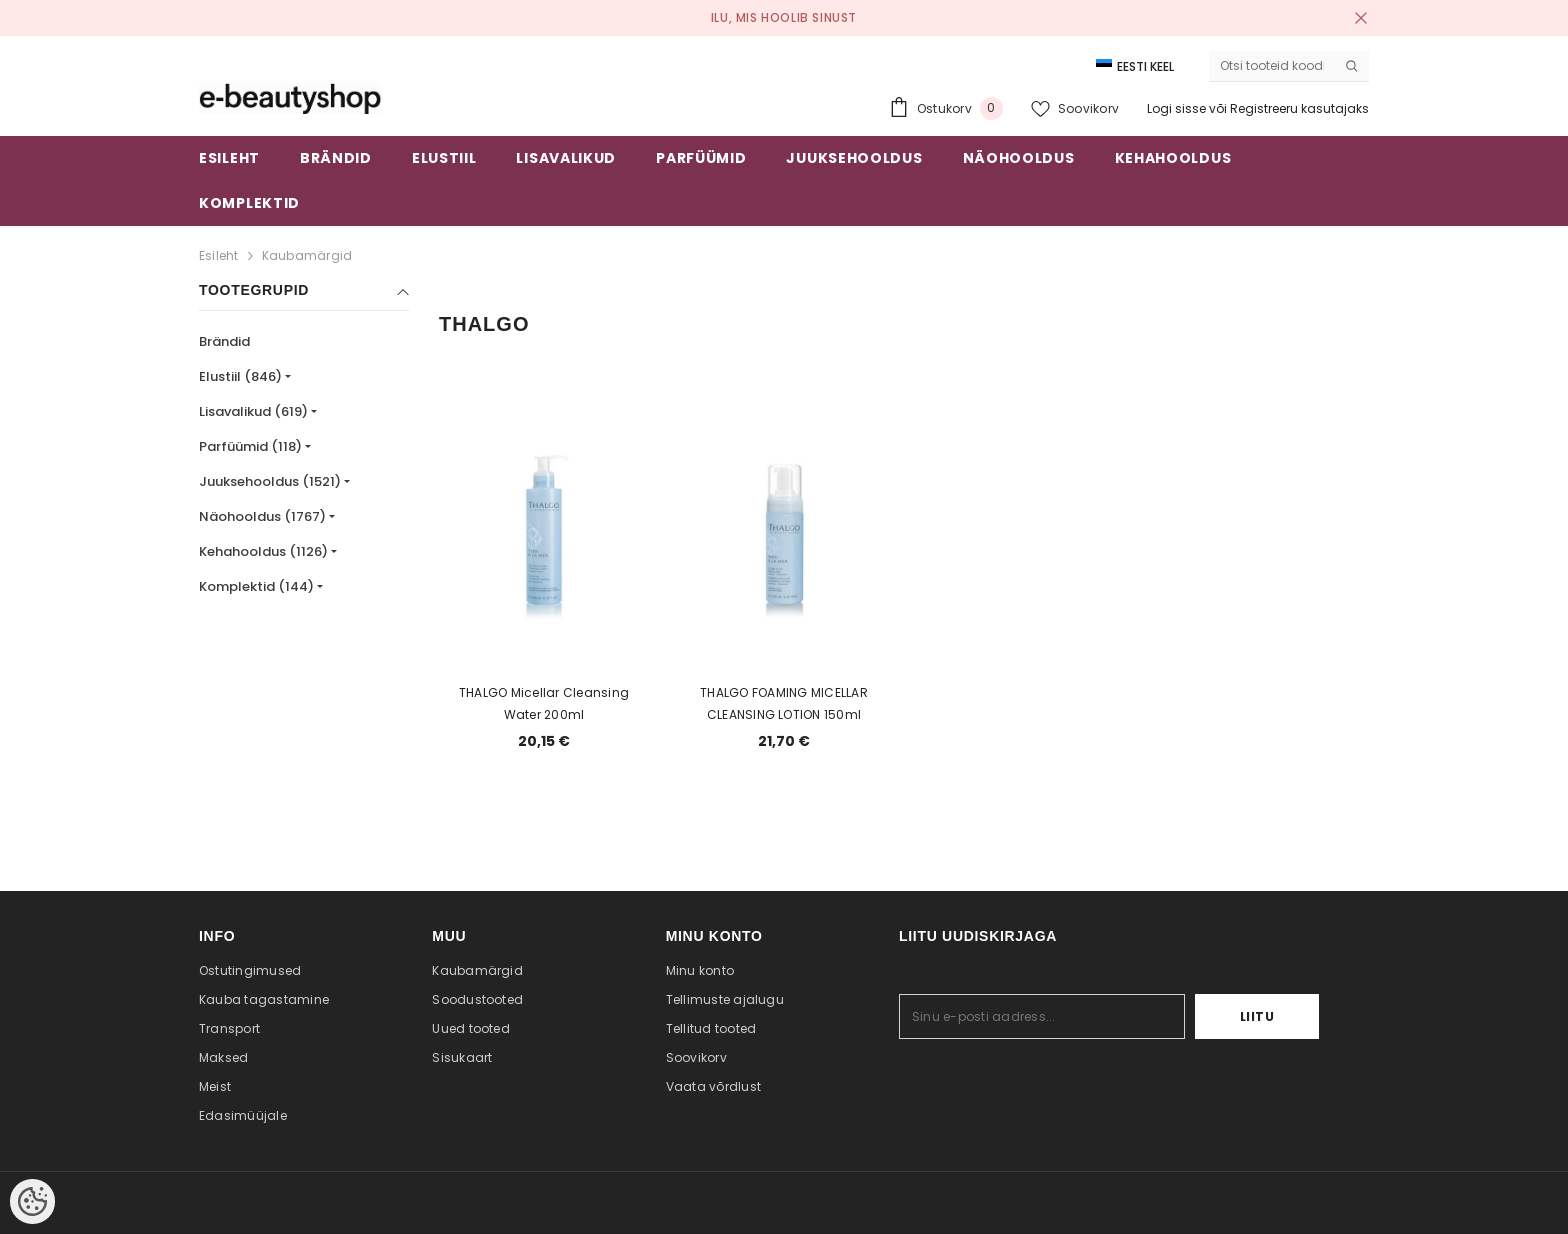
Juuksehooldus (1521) (270, 481)
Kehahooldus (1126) (263, 551)
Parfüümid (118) (250, 446)
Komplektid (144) (256, 586)
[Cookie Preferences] (32, 1201)
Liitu (1257, 1016)
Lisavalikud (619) (253, 411)
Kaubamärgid (307, 255)
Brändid (224, 341)
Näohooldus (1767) (262, 516)
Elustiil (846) (240, 376)
